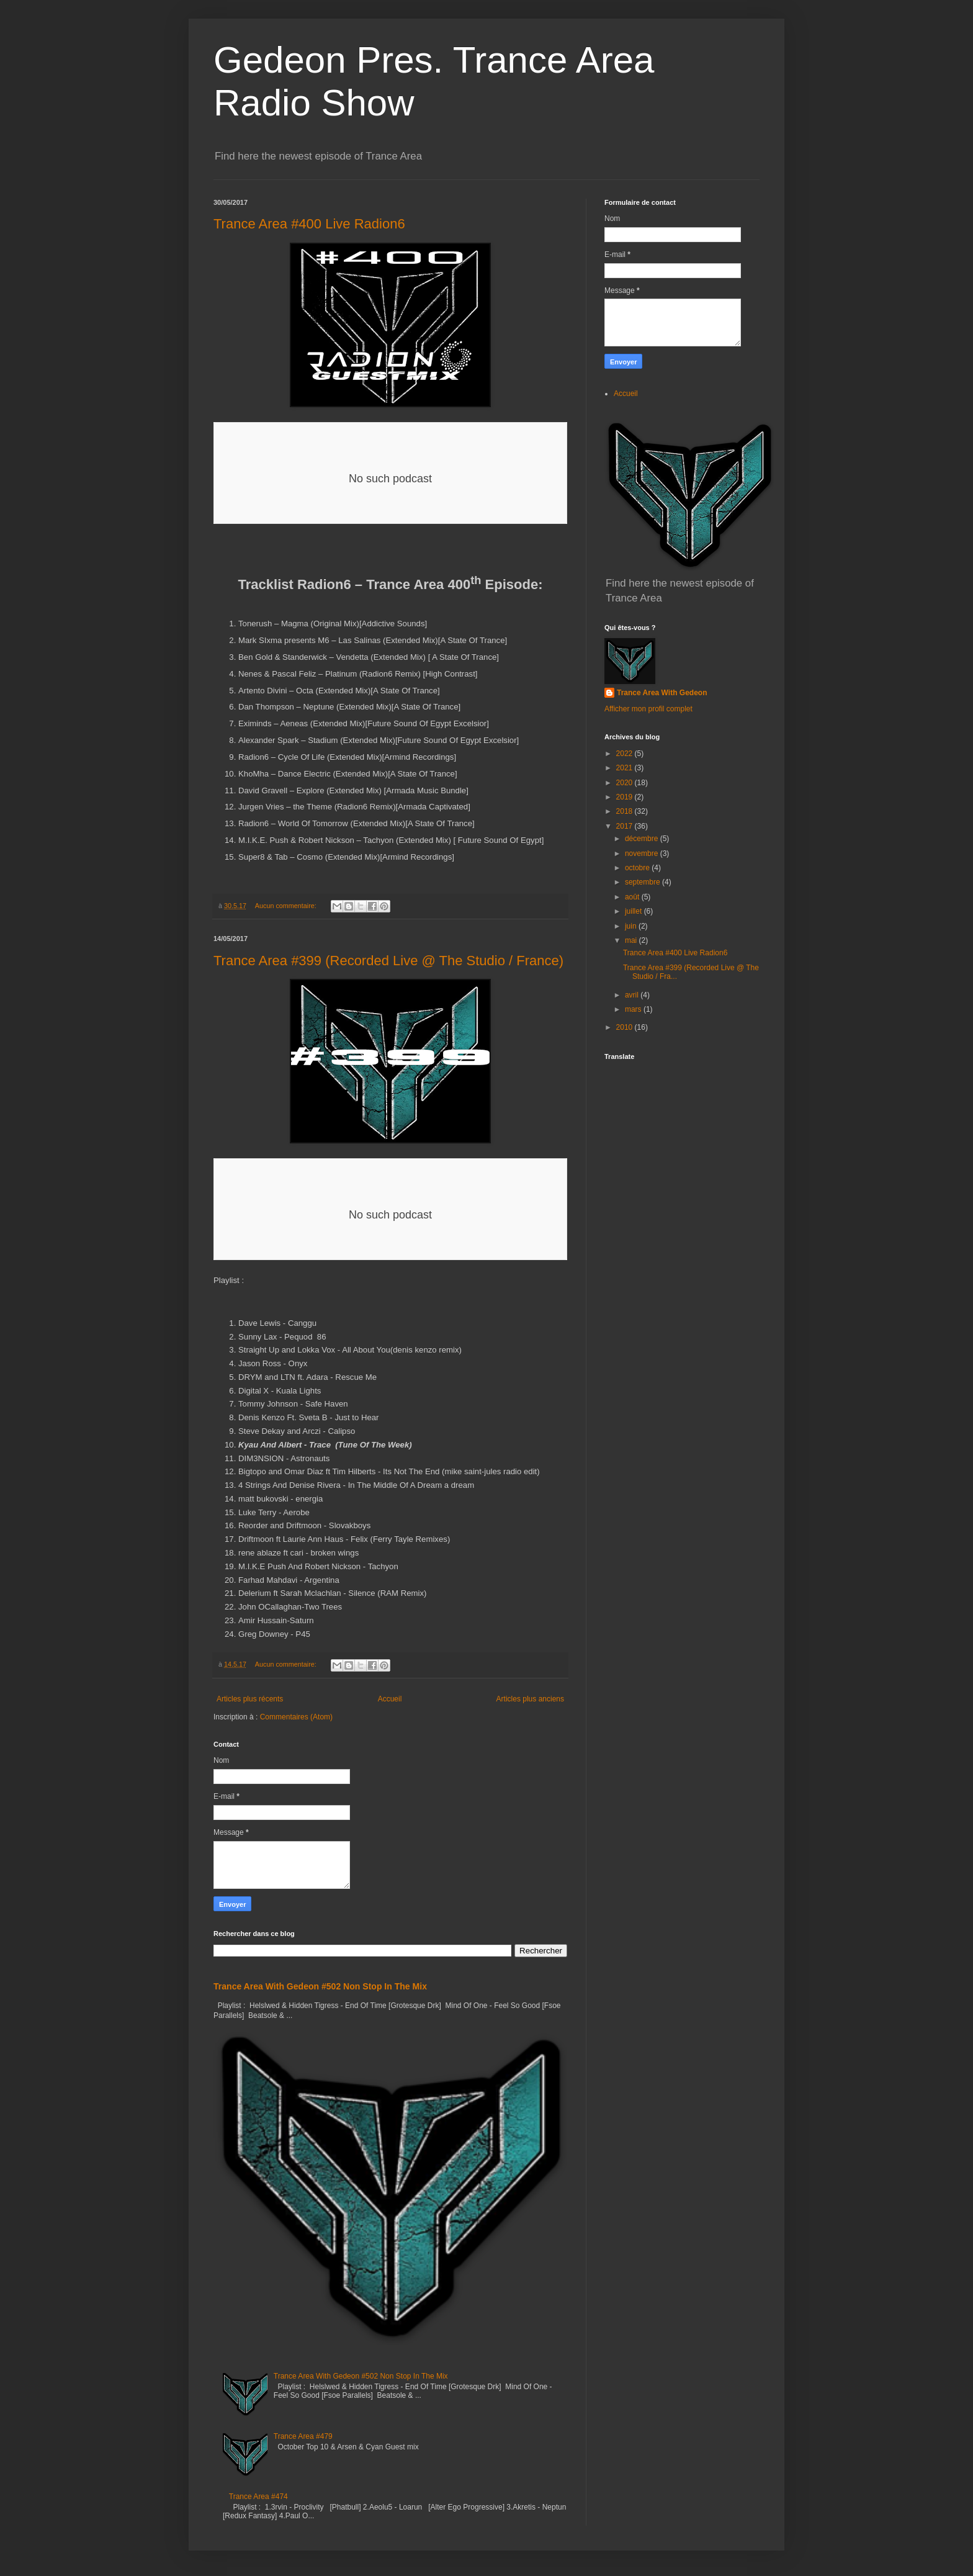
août (633, 897)
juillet (634, 911)
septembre (643, 882)
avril (632, 995)
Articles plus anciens (530, 1699)
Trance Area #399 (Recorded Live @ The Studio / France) (388, 960)
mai (632, 940)
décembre (642, 838)
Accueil (390, 1699)
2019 (625, 797)
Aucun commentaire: (286, 905)
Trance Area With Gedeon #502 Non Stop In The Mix (320, 1986)
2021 (625, 767)
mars (634, 1009)
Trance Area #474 (258, 2496)
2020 (625, 782)
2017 (625, 826)
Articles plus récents (250, 1699)
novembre (642, 853)
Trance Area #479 (303, 2436)
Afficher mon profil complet (648, 709)
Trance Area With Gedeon (662, 692)
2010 (625, 1027)
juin (632, 926)
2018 (625, 811)
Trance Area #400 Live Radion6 (309, 224)
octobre (638, 867)
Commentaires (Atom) (296, 1717)
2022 (625, 753)
